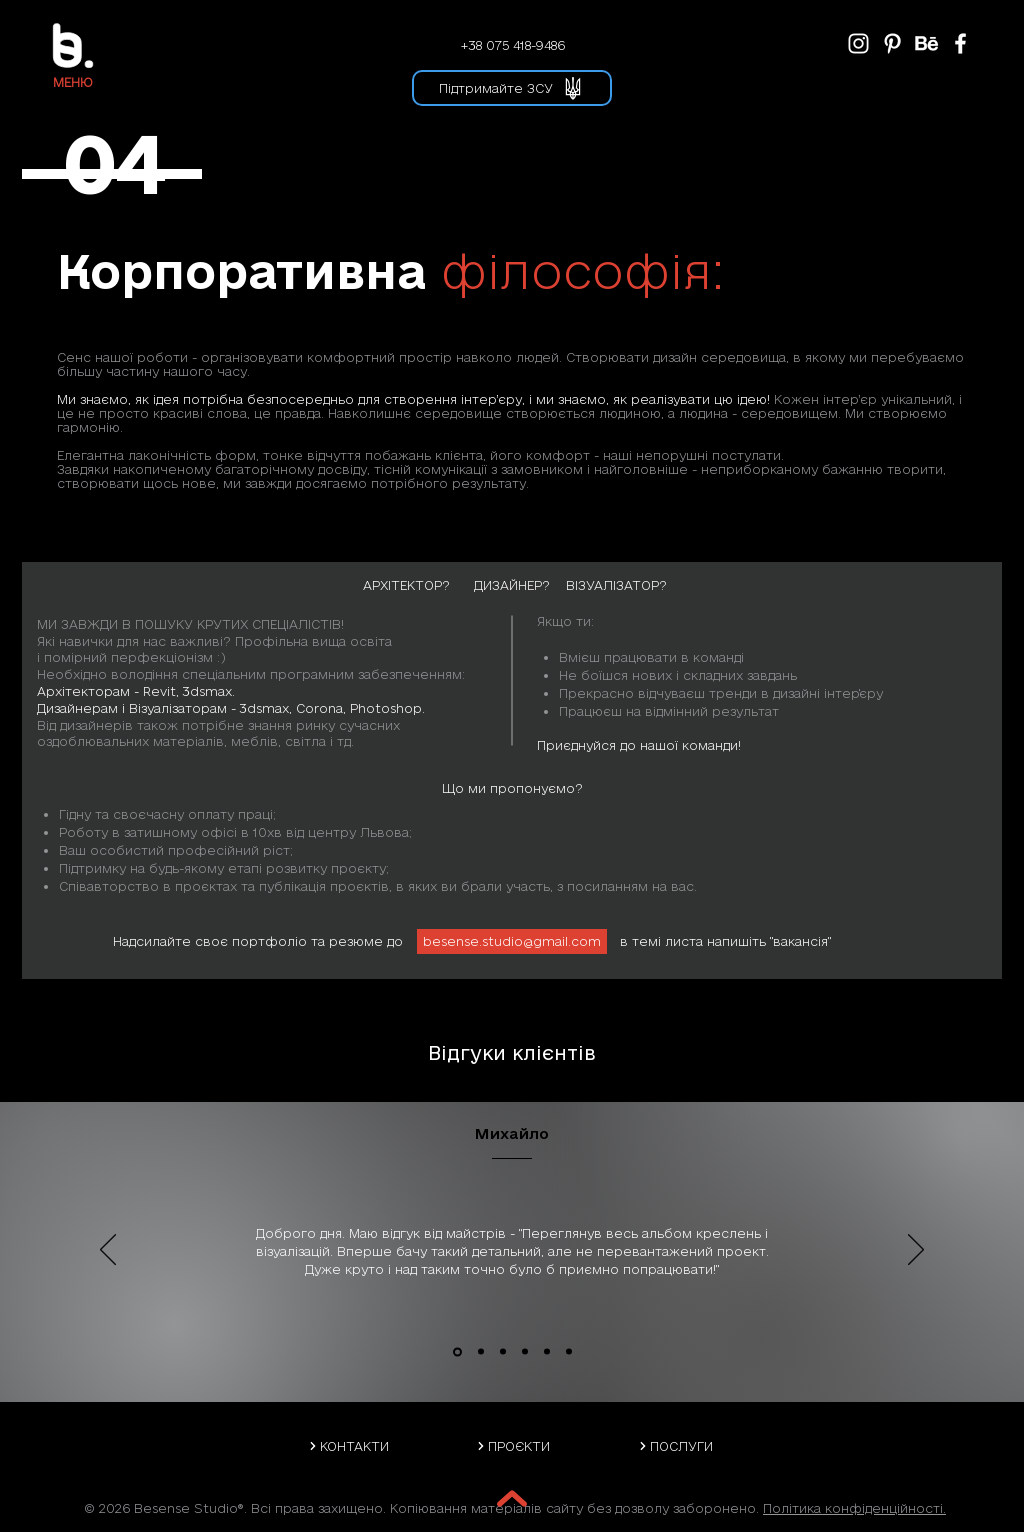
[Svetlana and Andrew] (547, 1352)
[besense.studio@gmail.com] (512, 941)
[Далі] (916, 1251)
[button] (72, 82)
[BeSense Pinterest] (892, 43)
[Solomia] (481, 1352)
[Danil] (525, 1352)
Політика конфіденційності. (854, 1508)
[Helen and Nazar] (569, 1352)
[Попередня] (108, 1251)
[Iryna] (503, 1352)
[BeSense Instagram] (858, 43)
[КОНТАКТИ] (348, 1446)
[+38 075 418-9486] (512, 45)
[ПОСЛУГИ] (675, 1446)
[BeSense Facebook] (960, 43)
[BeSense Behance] (926, 43)
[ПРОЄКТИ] (513, 1446)
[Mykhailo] (457, 1351)
